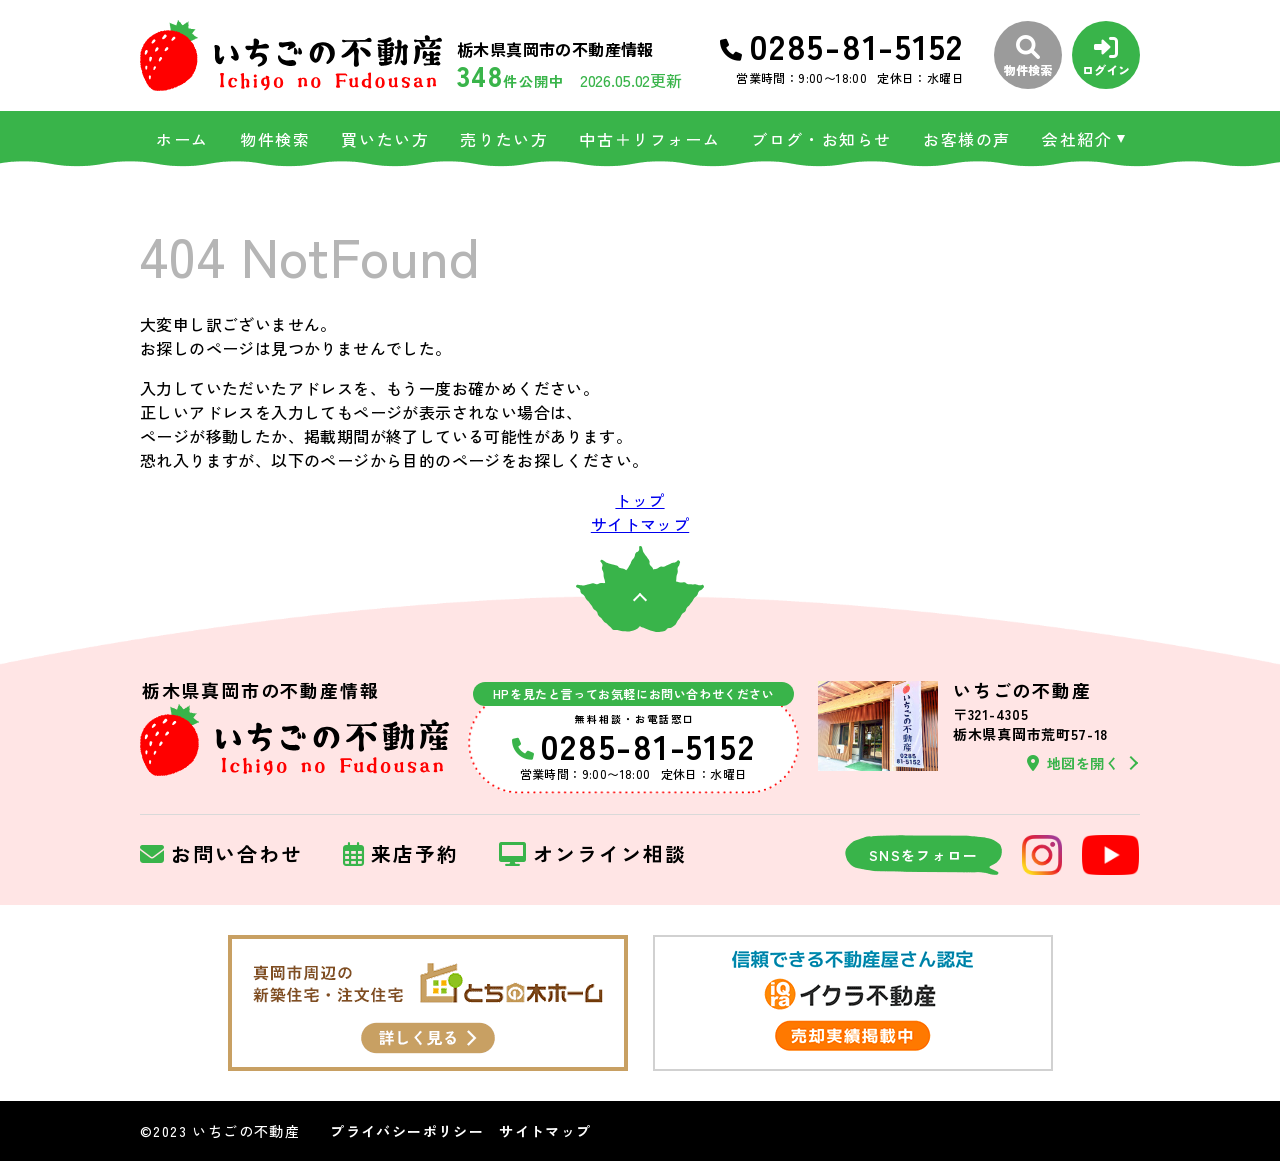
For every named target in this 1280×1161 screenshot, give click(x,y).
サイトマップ (640, 524)
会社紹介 (1077, 139)
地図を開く (1073, 763)
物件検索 (275, 139)
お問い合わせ (221, 855)
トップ (639, 500)
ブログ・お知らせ (821, 139)
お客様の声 (967, 139)
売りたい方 (504, 139)
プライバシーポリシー (407, 1131)
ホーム (182, 139)
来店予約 (401, 855)
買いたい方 (385, 139)
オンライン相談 (593, 855)
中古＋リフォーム (649, 139)
